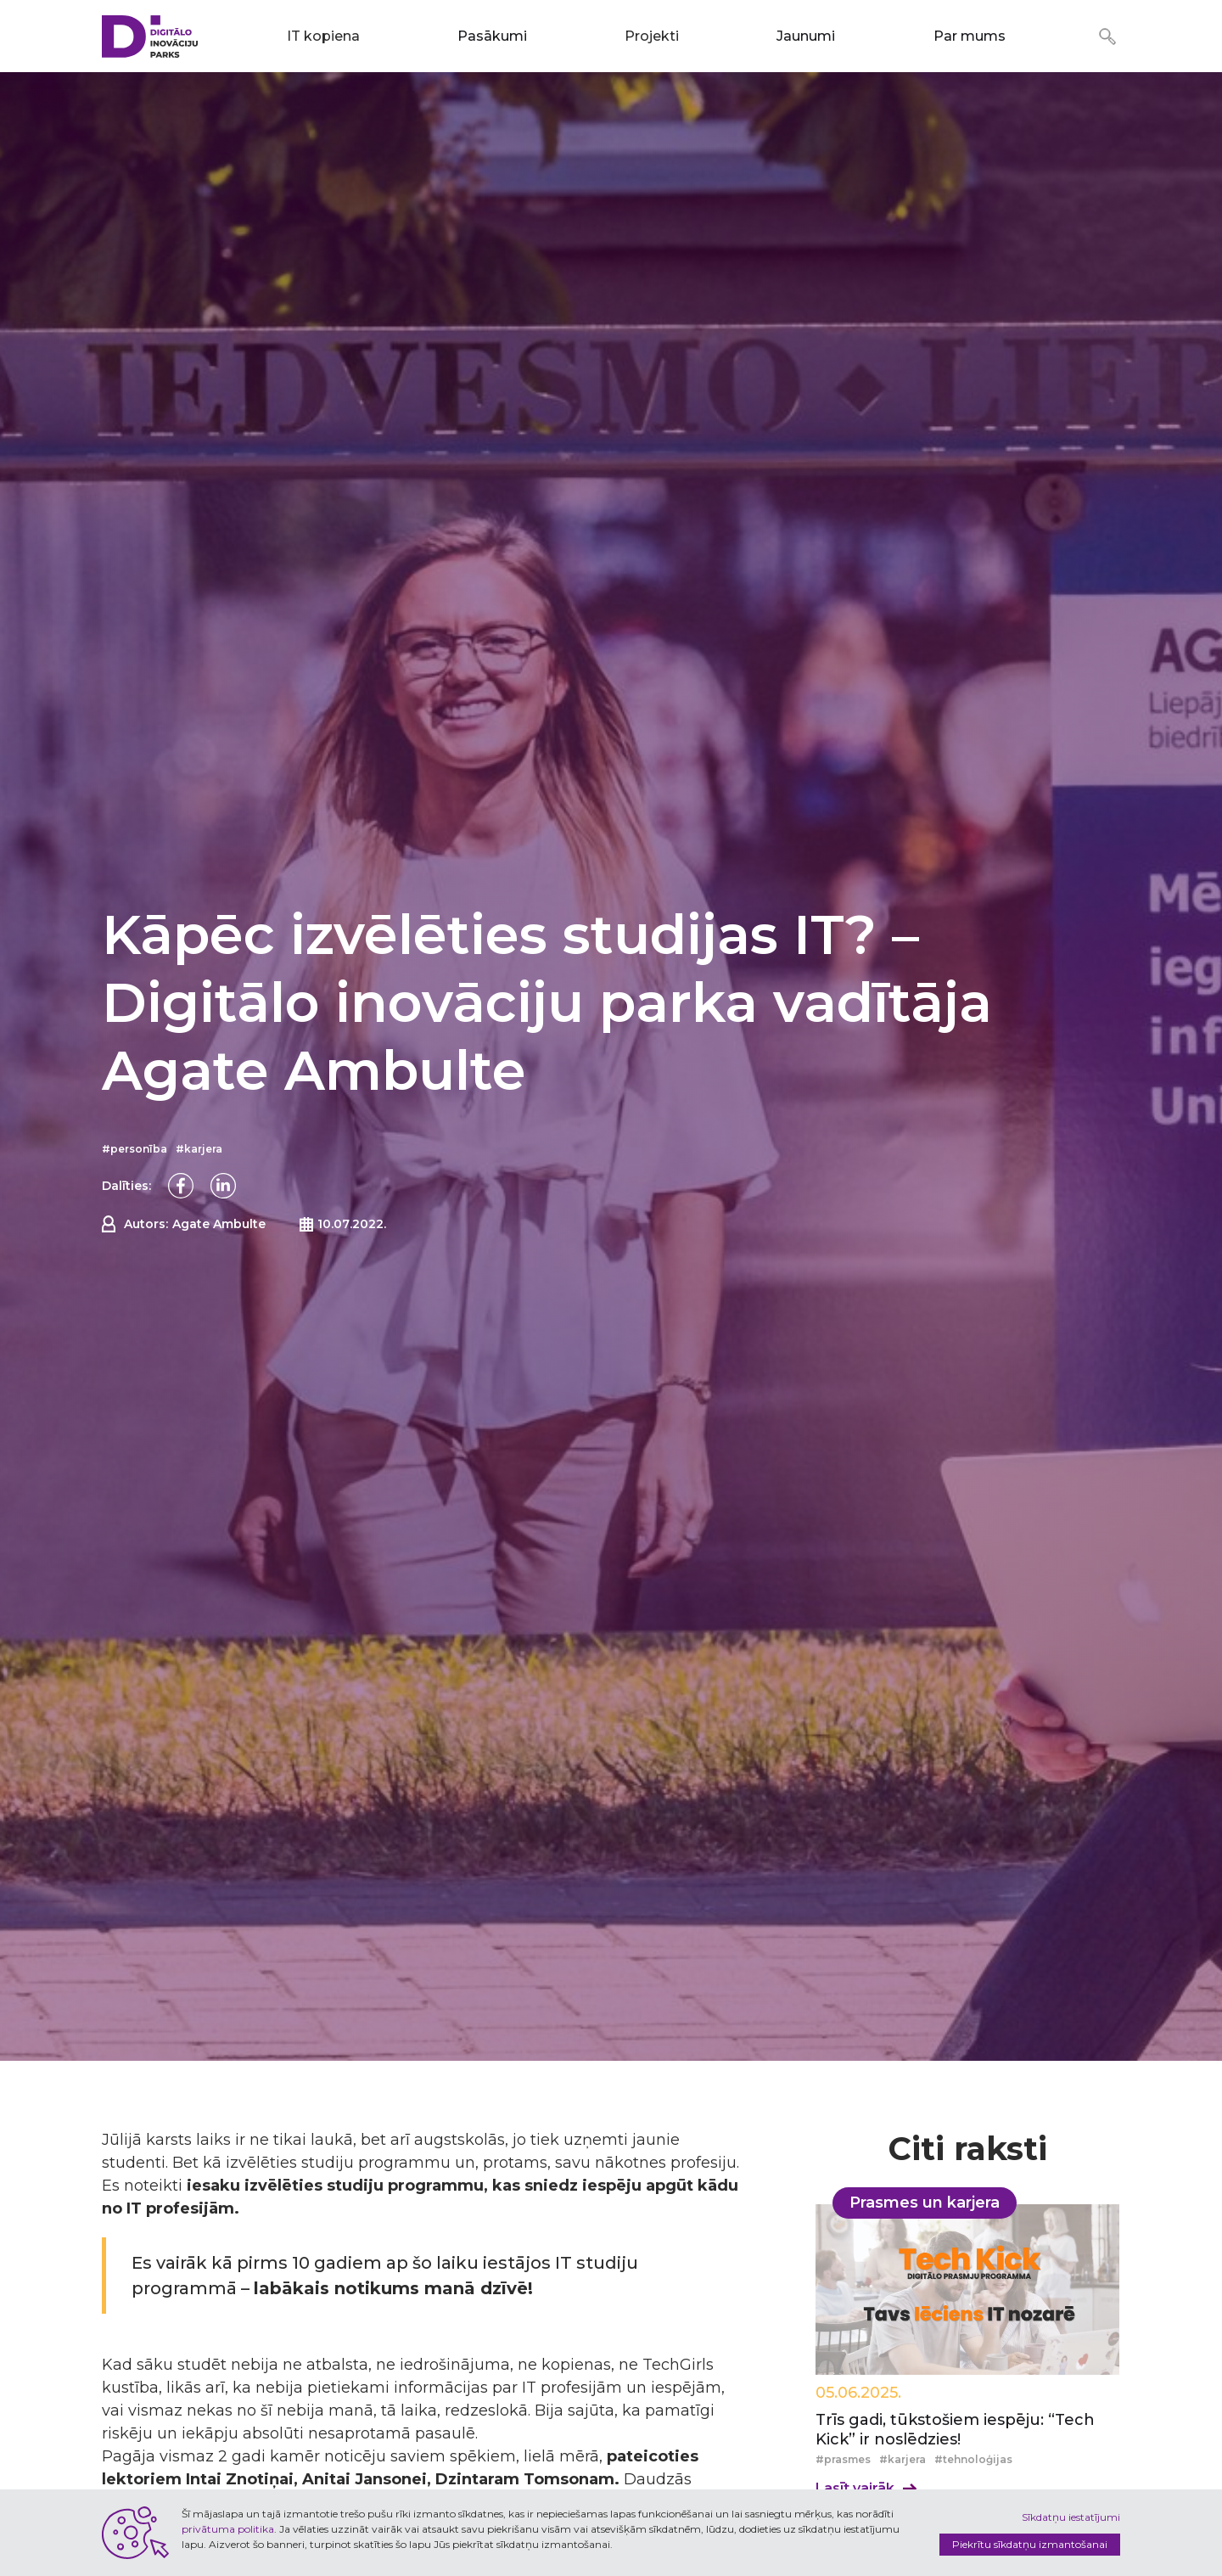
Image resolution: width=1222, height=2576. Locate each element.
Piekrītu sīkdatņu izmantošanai (1029, 2544)
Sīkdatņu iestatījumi (1071, 2517)
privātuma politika (228, 2529)
